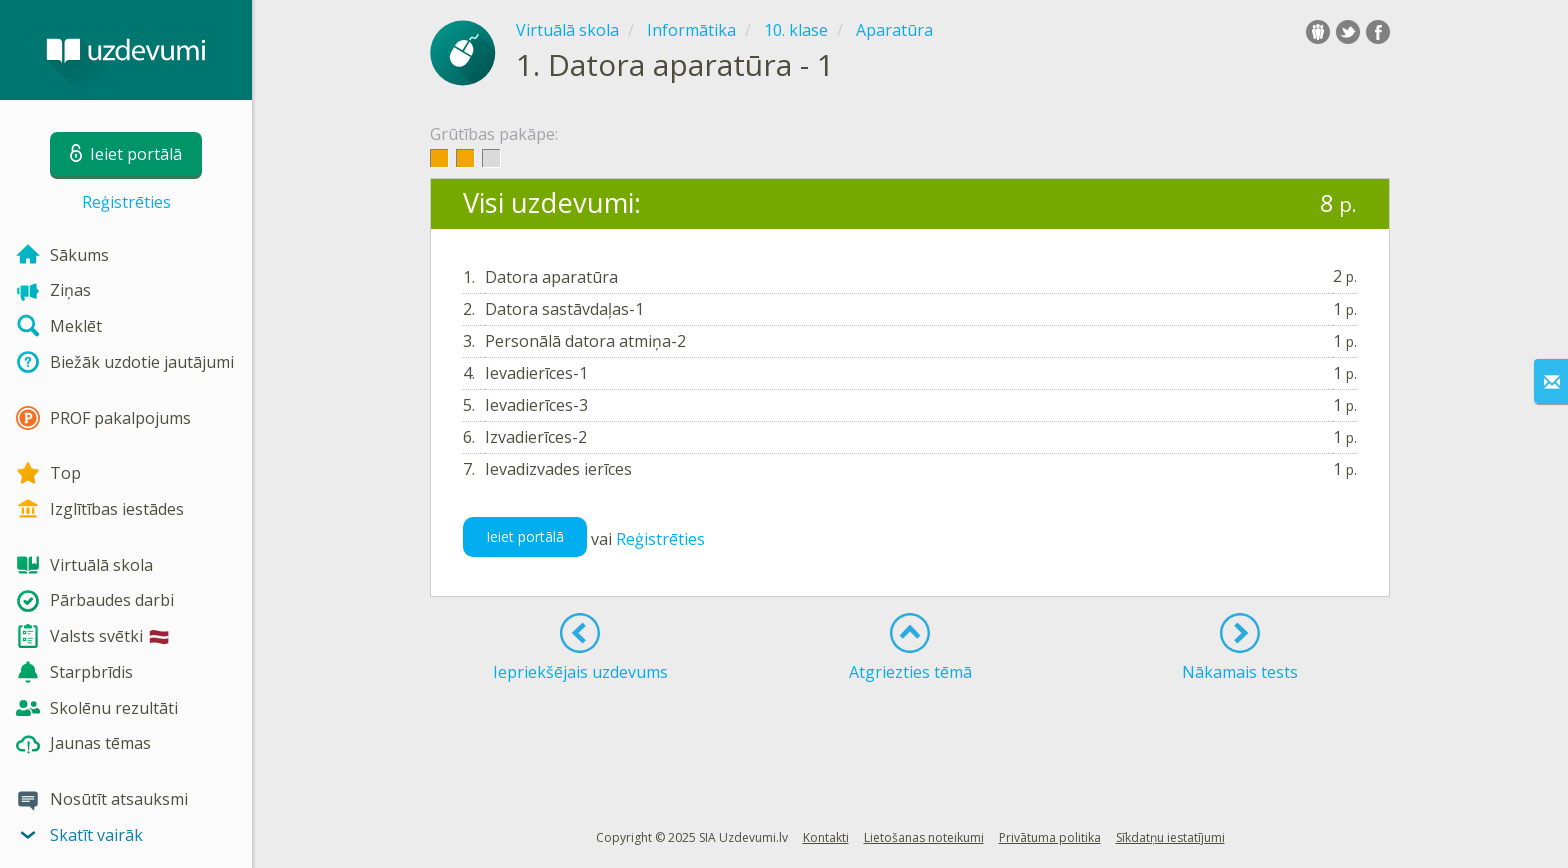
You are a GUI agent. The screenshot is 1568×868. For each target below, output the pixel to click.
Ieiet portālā (525, 536)
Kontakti (826, 837)
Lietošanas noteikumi (924, 837)
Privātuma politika (1050, 837)
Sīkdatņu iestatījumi (1170, 837)
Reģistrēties (126, 202)
